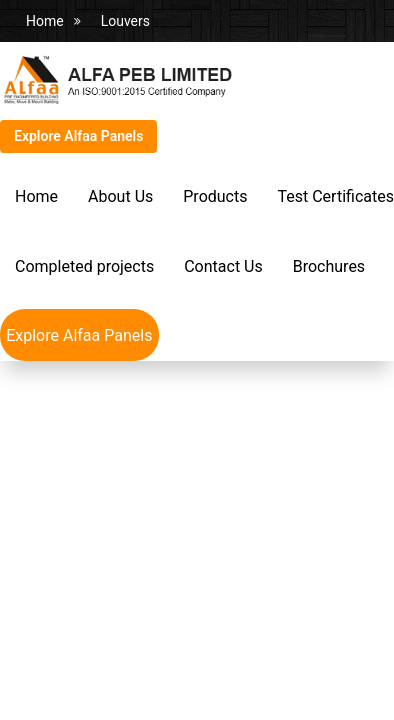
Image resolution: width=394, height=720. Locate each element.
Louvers (125, 21)
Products (215, 196)
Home (45, 21)
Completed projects (84, 266)
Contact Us (223, 266)
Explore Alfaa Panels (78, 136)
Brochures (329, 266)
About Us (120, 196)
